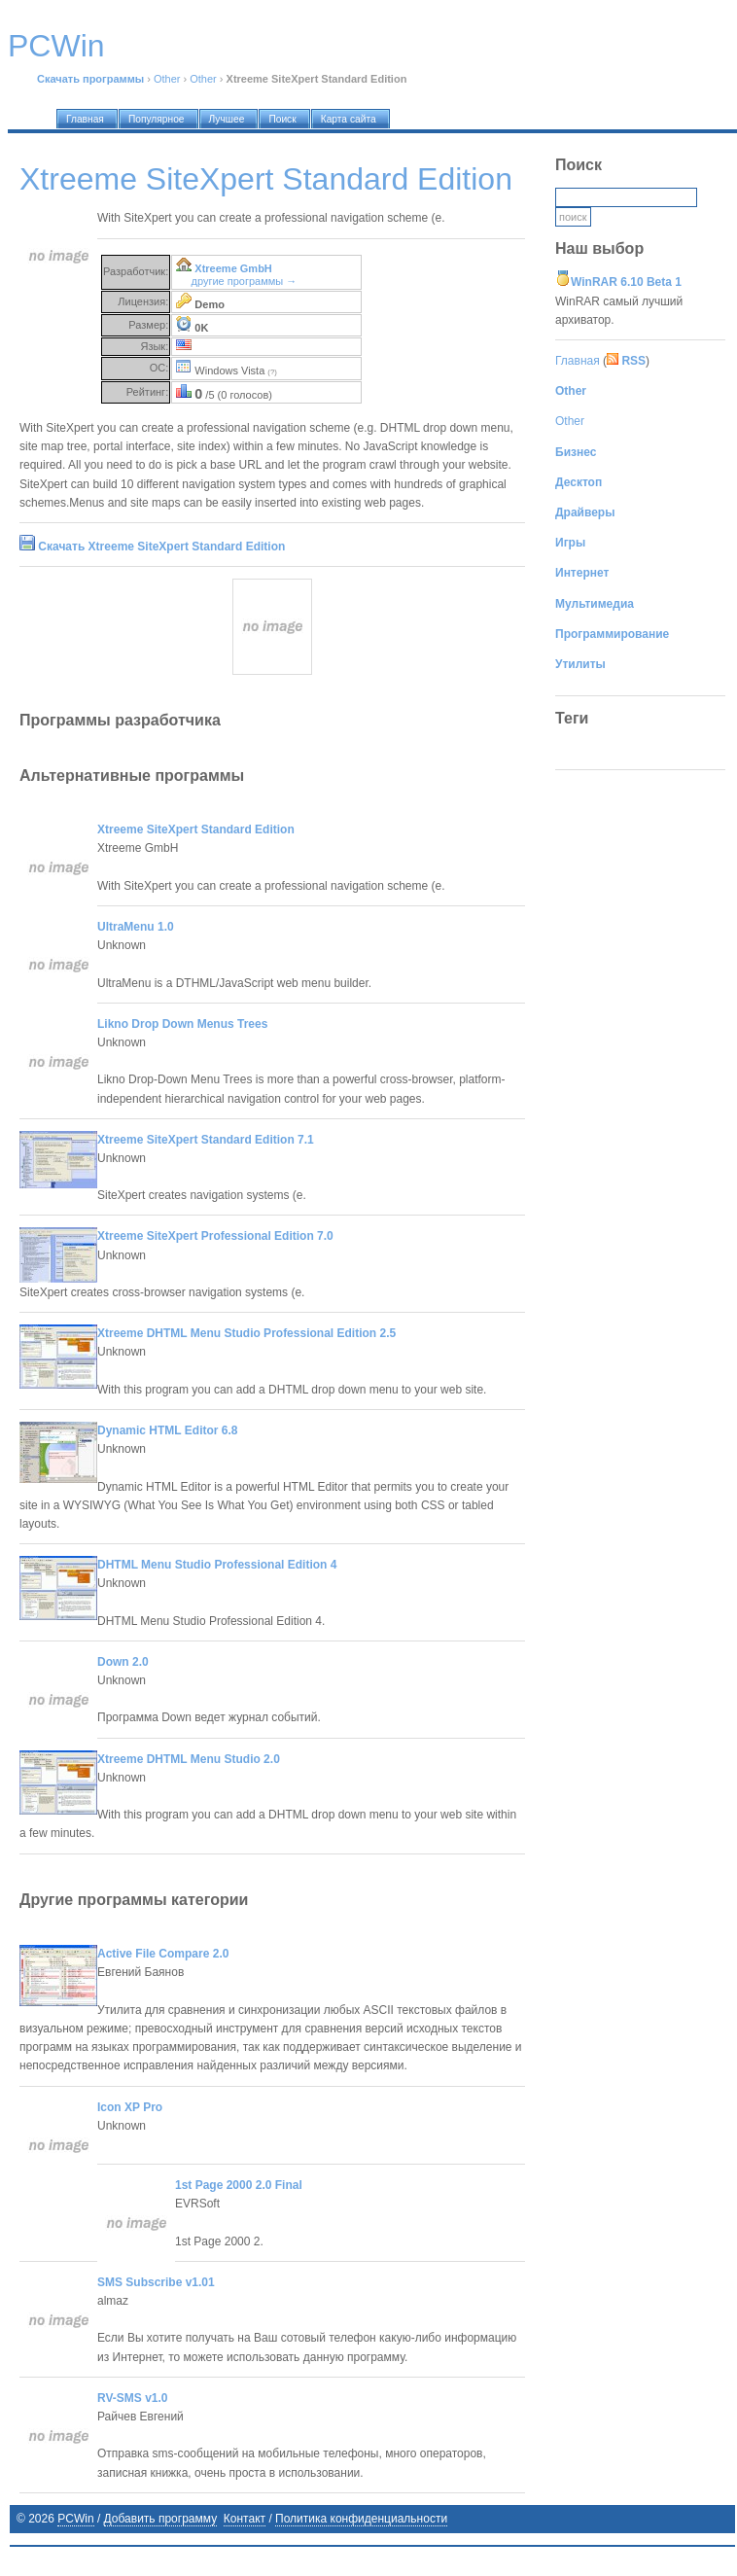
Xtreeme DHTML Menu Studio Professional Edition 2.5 (246, 1333)
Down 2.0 (123, 1662)
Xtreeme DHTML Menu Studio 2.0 (188, 1759)
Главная (577, 361)
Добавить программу (161, 2518)
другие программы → (245, 281)
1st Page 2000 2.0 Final (238, 2185)
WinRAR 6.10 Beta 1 (626, 282)
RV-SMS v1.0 (132, 2398)
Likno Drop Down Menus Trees (182, 1024)
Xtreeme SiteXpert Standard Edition (196, 829)
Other (167, 79)
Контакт (244, 2518)
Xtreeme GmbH (232, 268)
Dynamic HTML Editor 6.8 (167, 1430)
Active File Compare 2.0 (162, 1953)
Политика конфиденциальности (361, 2518)
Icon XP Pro (129, 2107)
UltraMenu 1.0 (135, 927)
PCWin (75, 2518)
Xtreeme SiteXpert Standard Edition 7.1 (205, 1140)
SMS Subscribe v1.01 (156, 2282)
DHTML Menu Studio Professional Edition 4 (216, 1564)
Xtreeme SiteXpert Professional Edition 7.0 (215, 1236)
